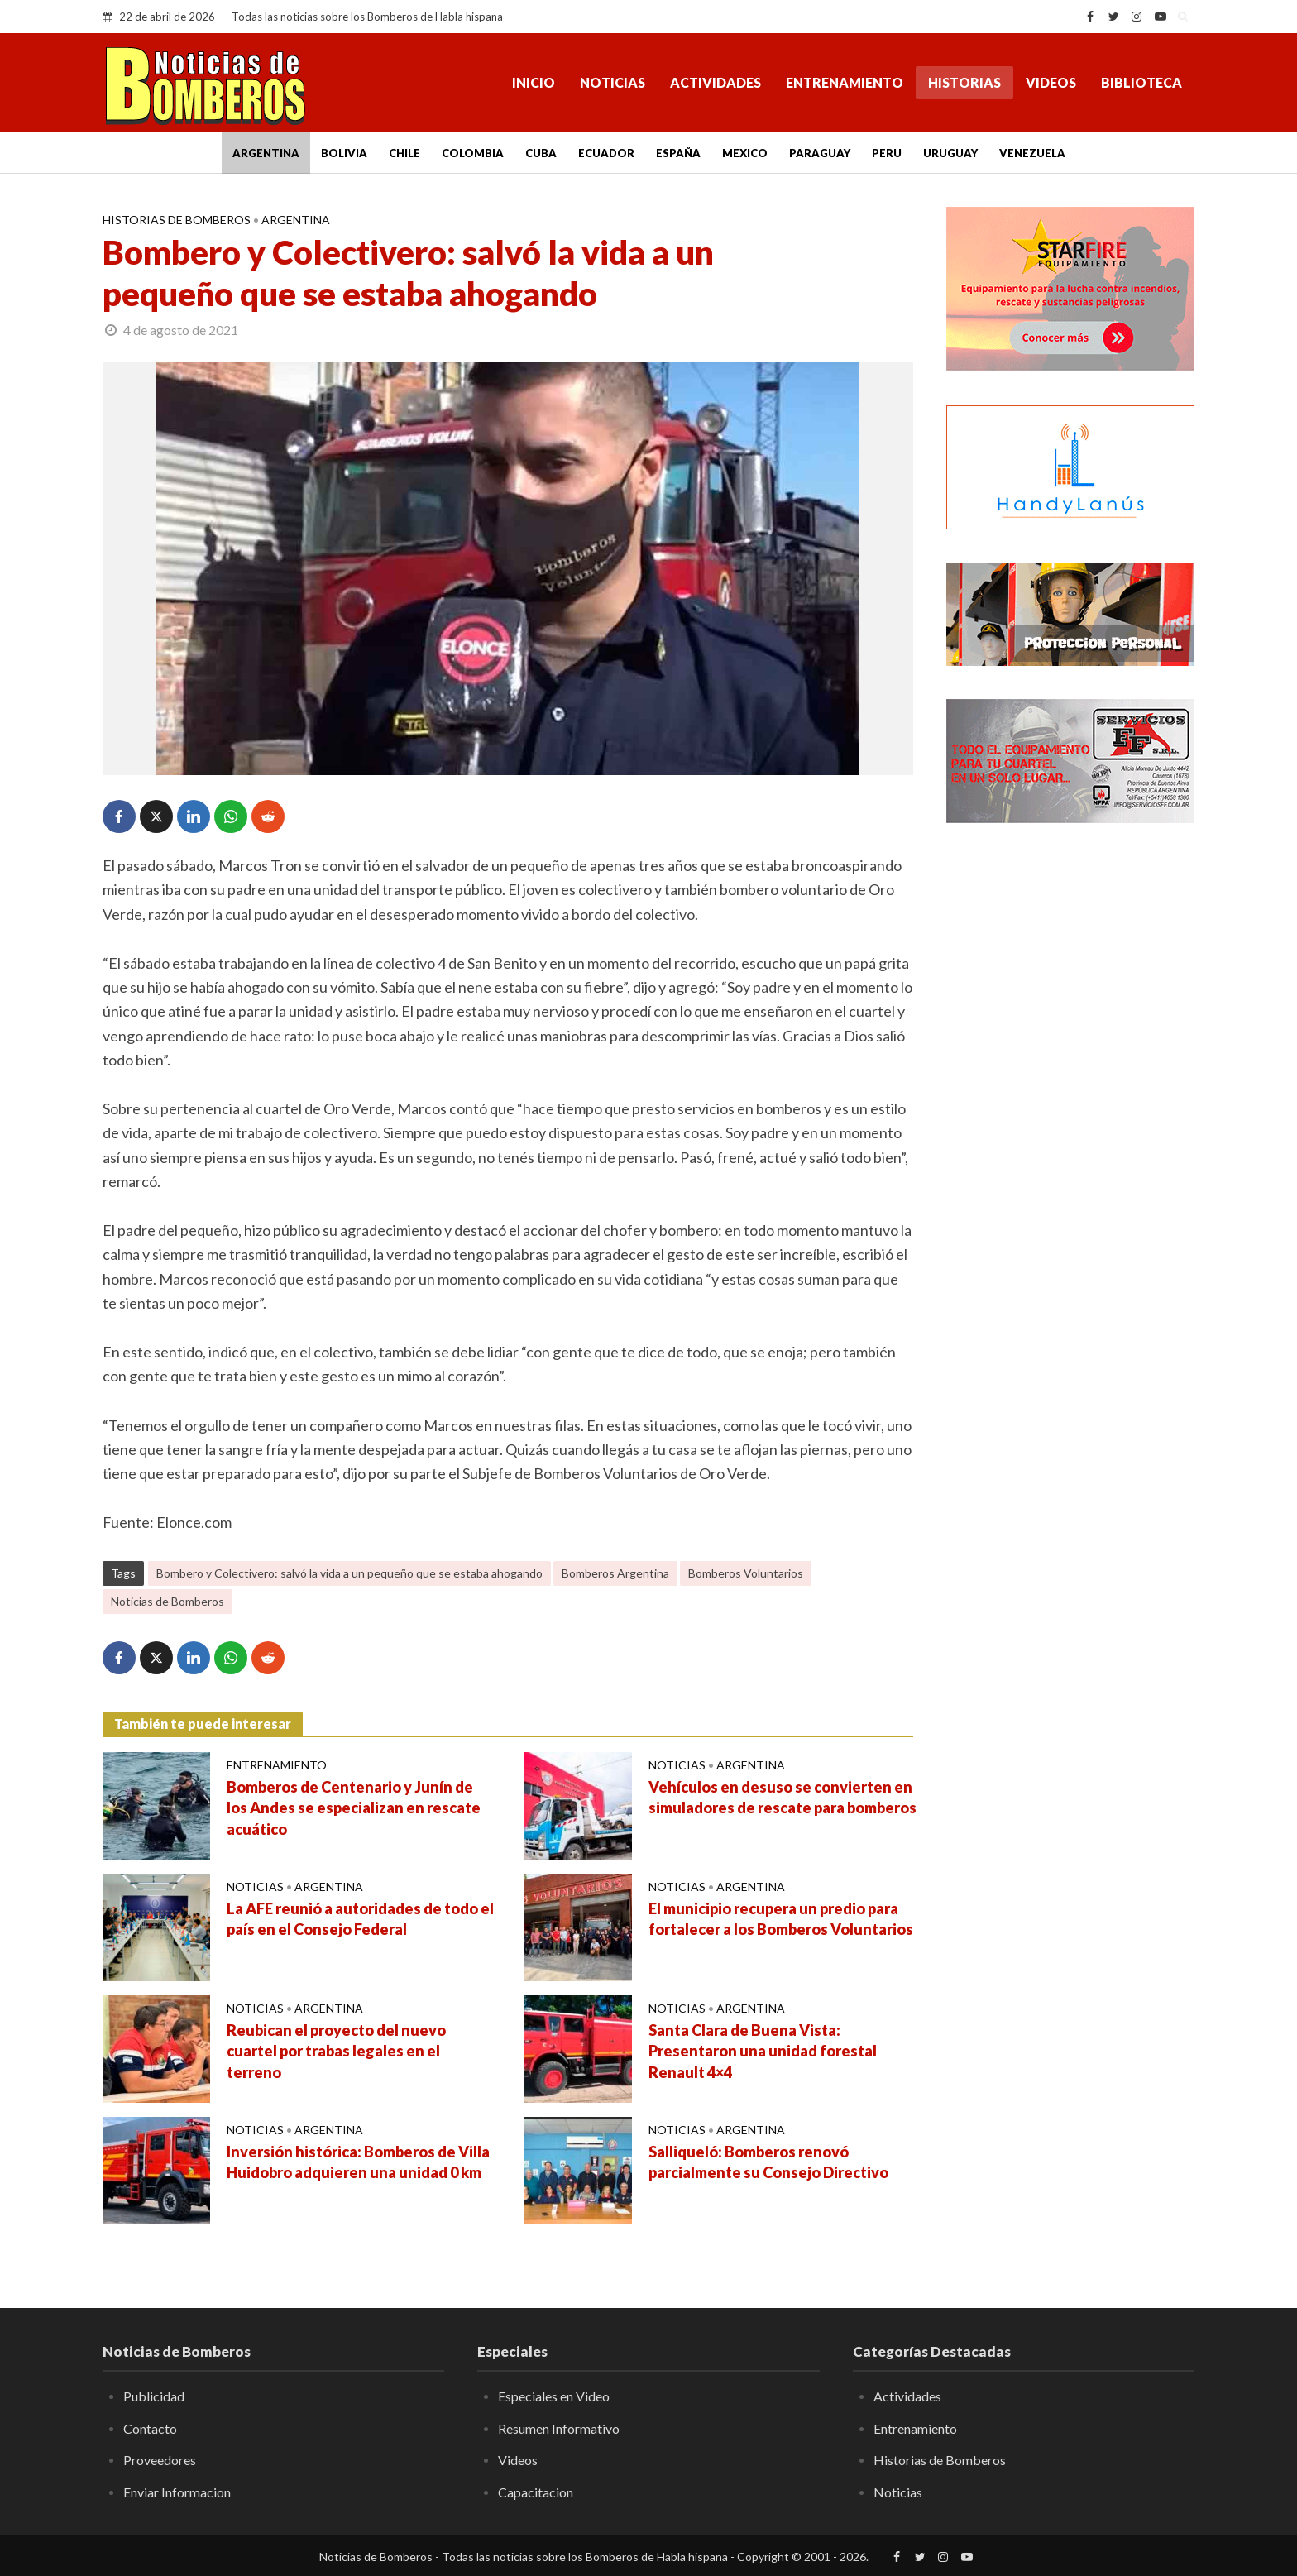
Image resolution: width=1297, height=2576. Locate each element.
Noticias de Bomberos (167, 1601)
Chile (404, 153)
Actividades (715, 82)
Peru (887, 153)
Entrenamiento (844, 82)
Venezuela (1032, 153)
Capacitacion (535, 2492)
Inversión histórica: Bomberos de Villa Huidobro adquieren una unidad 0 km (358, 2162)
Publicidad (153, 2396)
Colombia (473, 153)
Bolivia (344, 153)
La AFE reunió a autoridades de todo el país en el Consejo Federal (360, 1919)
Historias (964, 82)
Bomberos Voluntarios (745, 1573)
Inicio (533, 82)
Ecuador (606, 153)
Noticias (612, 82)
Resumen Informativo (559, 2428)
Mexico (745, 153)
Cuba (541, 153)
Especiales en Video (554, 2396)
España (678, 153)
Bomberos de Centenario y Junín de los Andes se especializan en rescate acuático (354, 1808)
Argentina (265, 153)
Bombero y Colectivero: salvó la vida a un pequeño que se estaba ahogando (349, 1573)
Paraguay (819, 153)
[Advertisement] (1070, 1104)
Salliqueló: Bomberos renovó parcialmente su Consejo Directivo (768, 2162)
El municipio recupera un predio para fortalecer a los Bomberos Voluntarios (780, 1919)
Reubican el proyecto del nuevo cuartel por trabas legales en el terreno (336, 2051)
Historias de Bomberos (177, 220)
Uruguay (950, 153)
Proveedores (159, 2460)
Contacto (150, 2428)
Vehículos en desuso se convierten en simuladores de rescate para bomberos (782, 1797)
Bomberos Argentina (615, 1573)
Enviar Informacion (177, 2492)
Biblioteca (1141, 82)
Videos (1051, 82)
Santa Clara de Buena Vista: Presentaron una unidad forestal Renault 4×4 (762, 2051)
